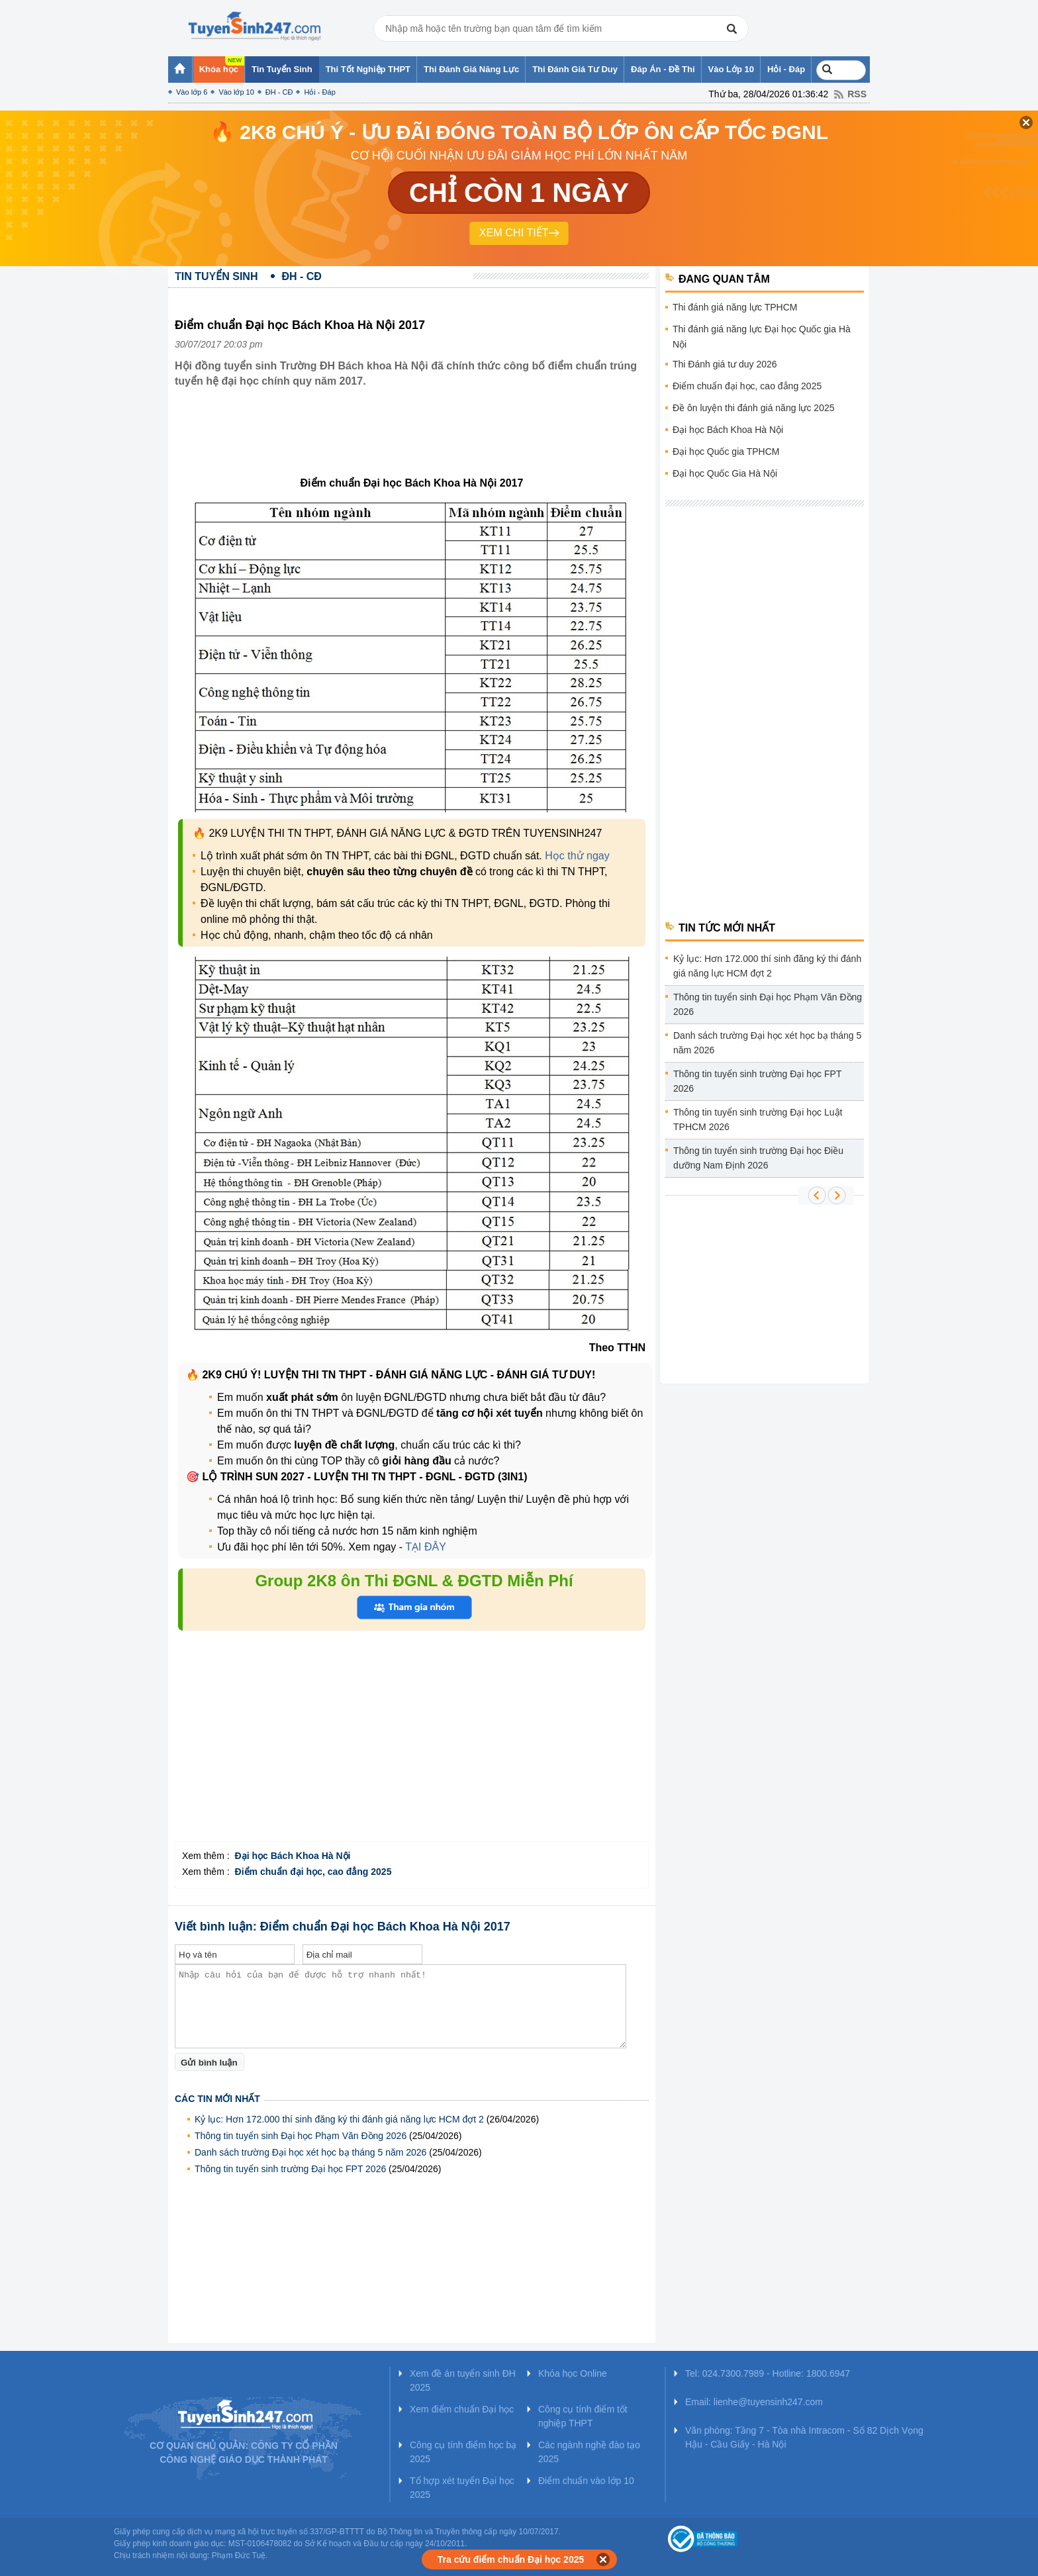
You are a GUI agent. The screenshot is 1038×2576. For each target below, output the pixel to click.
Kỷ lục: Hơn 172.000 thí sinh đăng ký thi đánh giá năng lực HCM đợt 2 (339, 2119)
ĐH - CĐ (279, 92)
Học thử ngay (577, 855)
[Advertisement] (416, 442)
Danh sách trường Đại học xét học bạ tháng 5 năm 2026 (310, 2152)
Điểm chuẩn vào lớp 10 (586, 2480)
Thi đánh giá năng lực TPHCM (735, 307)
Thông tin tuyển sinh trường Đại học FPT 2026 (290, 2169)
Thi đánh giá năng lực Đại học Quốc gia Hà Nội (762, 337)
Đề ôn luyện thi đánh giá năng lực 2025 (754, 408)
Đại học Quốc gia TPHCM (726, 451)
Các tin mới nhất (217, 2098)
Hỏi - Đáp (319, 92)
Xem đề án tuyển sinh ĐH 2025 (463, 2380)
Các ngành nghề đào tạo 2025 (589, 2452)
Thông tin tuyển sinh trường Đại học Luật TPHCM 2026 (757, 1119)
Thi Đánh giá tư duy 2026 (725, 364)
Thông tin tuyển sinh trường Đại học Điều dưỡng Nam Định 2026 (758, 1157)
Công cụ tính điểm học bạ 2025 (463, 2452)
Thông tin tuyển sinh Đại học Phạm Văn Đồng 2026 (300, 2135)
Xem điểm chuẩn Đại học (462, 2409)
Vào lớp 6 (191, 92)
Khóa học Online (572, 2373)
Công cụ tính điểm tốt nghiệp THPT (583, 2416)
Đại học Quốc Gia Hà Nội (725, 473)
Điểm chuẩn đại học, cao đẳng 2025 (747, 386)
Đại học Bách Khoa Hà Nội (728, 429)
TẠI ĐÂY (424, 1546)
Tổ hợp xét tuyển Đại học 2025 (462, 2487)
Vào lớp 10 (236, 92)
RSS (857, 94)
